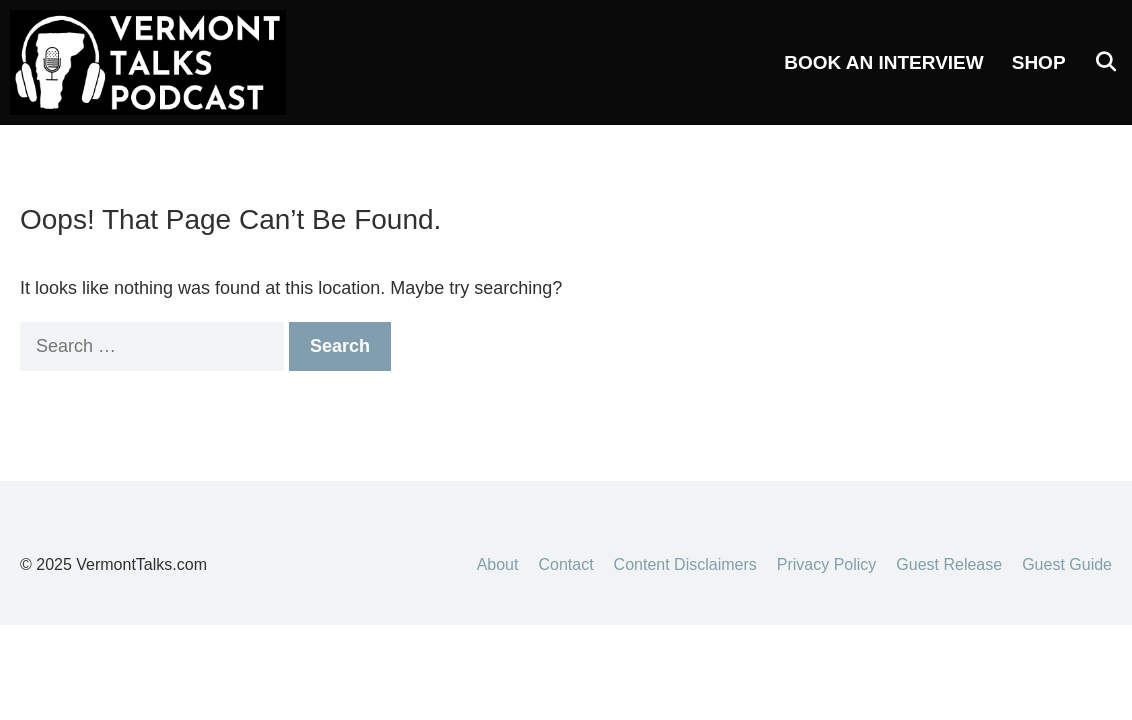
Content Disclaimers (685, 564)
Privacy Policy (827, 564)
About (498, 564)
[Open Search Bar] (1106, 62)
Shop (1039, 62)
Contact (565, 564)
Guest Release (949, 564)
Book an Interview (884, 62)
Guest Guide (1067, 564)
